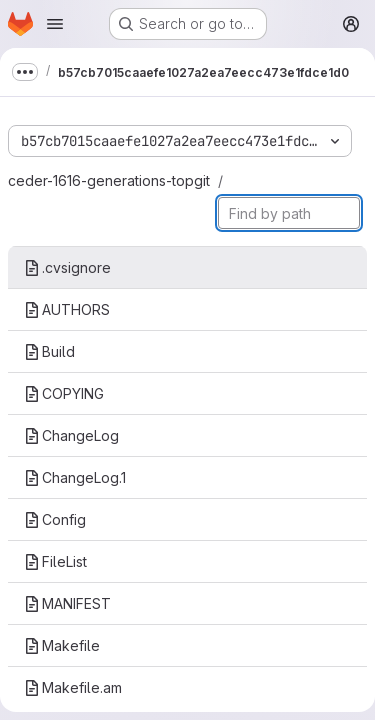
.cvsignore (67, 267)
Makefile (62, 645)
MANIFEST (67, 603)
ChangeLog (71, 435)
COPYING (64, 393)
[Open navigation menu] (55, 24)
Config (55, 519)
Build (49, 351)
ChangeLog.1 (75, 477)
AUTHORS (67, 309)
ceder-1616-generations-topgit (109, 180)
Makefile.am (73, 687)
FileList (55, 561)
